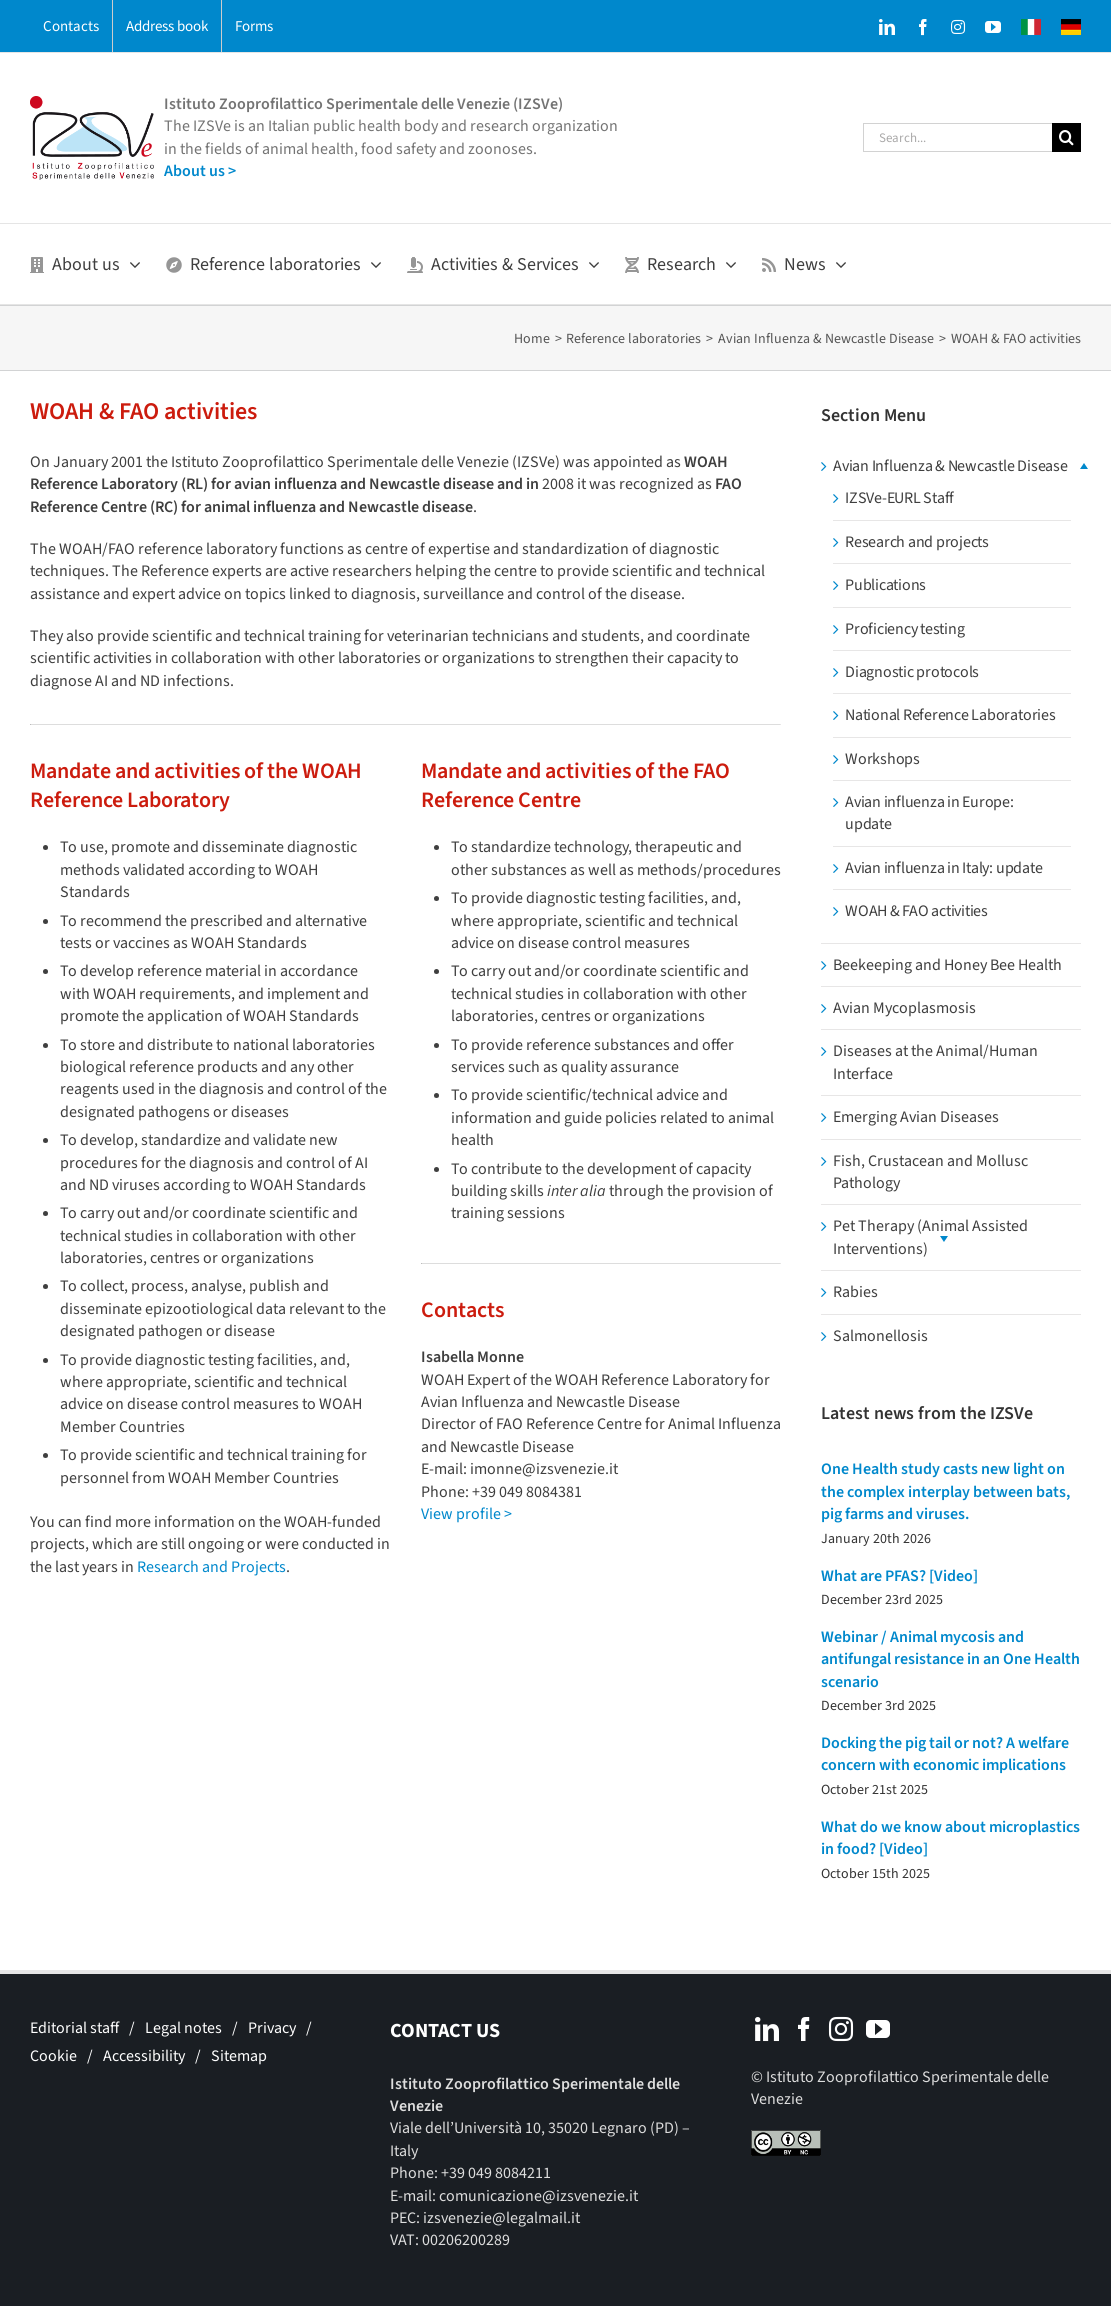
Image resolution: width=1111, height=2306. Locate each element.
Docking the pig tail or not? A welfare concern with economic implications (945, 1754)
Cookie (53, 2056)
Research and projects (917, 542)
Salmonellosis (880, 1336)
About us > (200, 171)
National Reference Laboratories (950, 715)
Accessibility (144, 2056)
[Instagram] (841, 2029)
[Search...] (957, 137)
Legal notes (183, 2028)
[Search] (1066, 137)
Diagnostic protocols (912, 672)
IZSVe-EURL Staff (899, 498)
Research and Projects (211, 1567)
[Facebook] (804, 2029)
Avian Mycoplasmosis (904, 1008)
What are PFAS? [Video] (899, 1576)
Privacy (272, 2028)
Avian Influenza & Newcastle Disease (950, 466)
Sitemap (239, 2056)
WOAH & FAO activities (916, 911)
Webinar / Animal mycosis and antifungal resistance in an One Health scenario (950, 1659)
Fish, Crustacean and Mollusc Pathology (930, 1172)
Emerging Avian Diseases (916, 1117)
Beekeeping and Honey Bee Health (947, 965)
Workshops (882, 759)
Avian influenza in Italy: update (943, 868)
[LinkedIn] (767, 2029)
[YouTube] (878, 2029)
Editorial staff (74, 2028)
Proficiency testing (904, 629)
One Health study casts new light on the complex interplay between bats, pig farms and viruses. (945, 1491)
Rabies (855, 1292)
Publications (885, 585)
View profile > (466, 1514)
